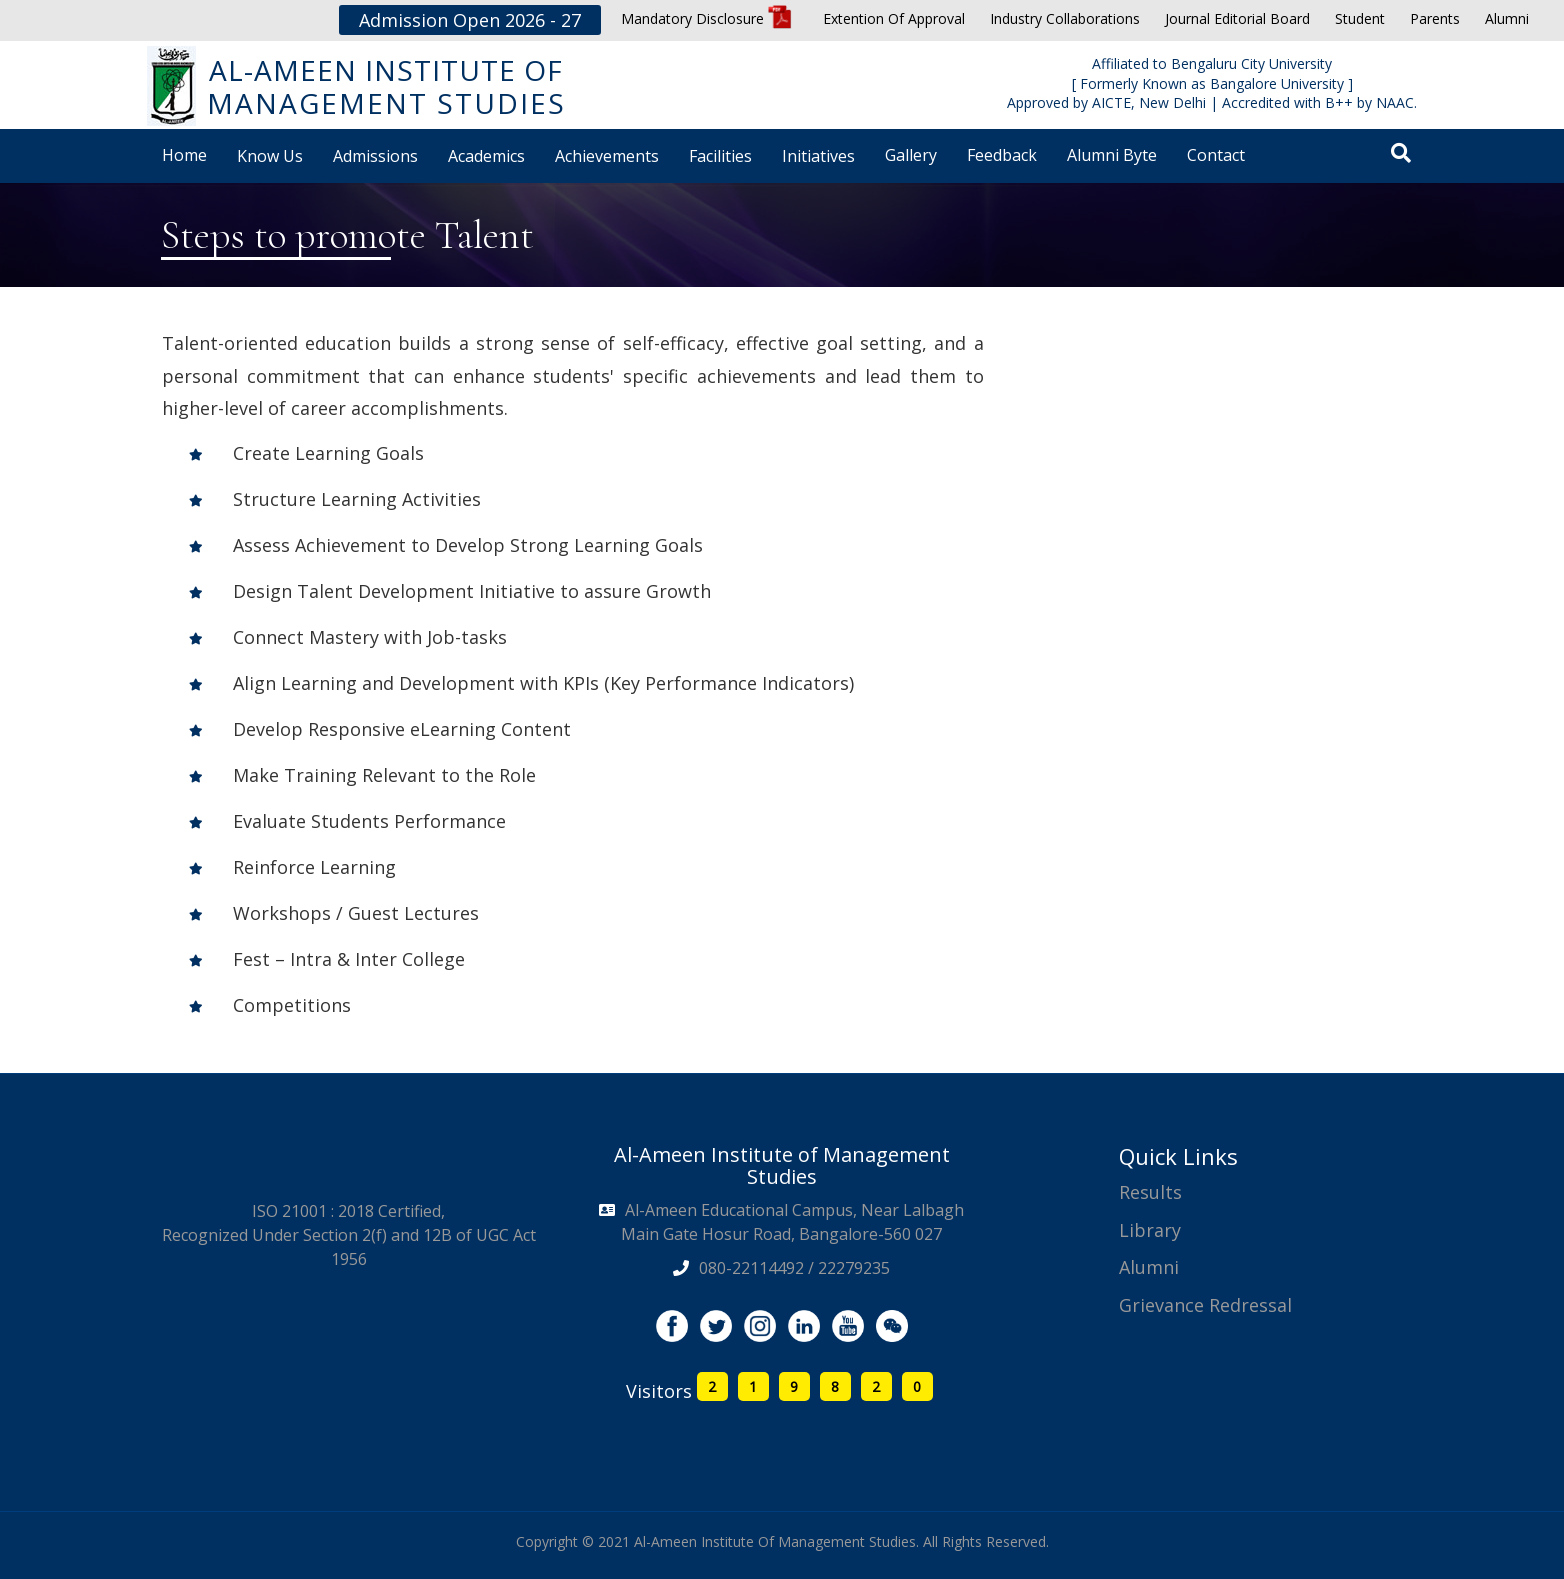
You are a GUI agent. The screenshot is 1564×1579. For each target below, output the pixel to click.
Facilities (720, 156)
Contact (1216, 155)
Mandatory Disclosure (706, 18)
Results (1150, 1192)
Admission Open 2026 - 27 (470, 20)
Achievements (607, 156)
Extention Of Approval (894, 18)
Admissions (375, 156)
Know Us (270, 156)
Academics (486, 156)
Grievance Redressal (1205, 1305)
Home (184, 155)
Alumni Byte (1112, 155)
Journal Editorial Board (1237, 18)
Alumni (1507, 18)
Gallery (911, 155)
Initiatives (818, 156)
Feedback (1002, 155)
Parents (1435, 18)
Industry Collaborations (1065, 18)
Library (1150, 1230)
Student (1360, 18)
